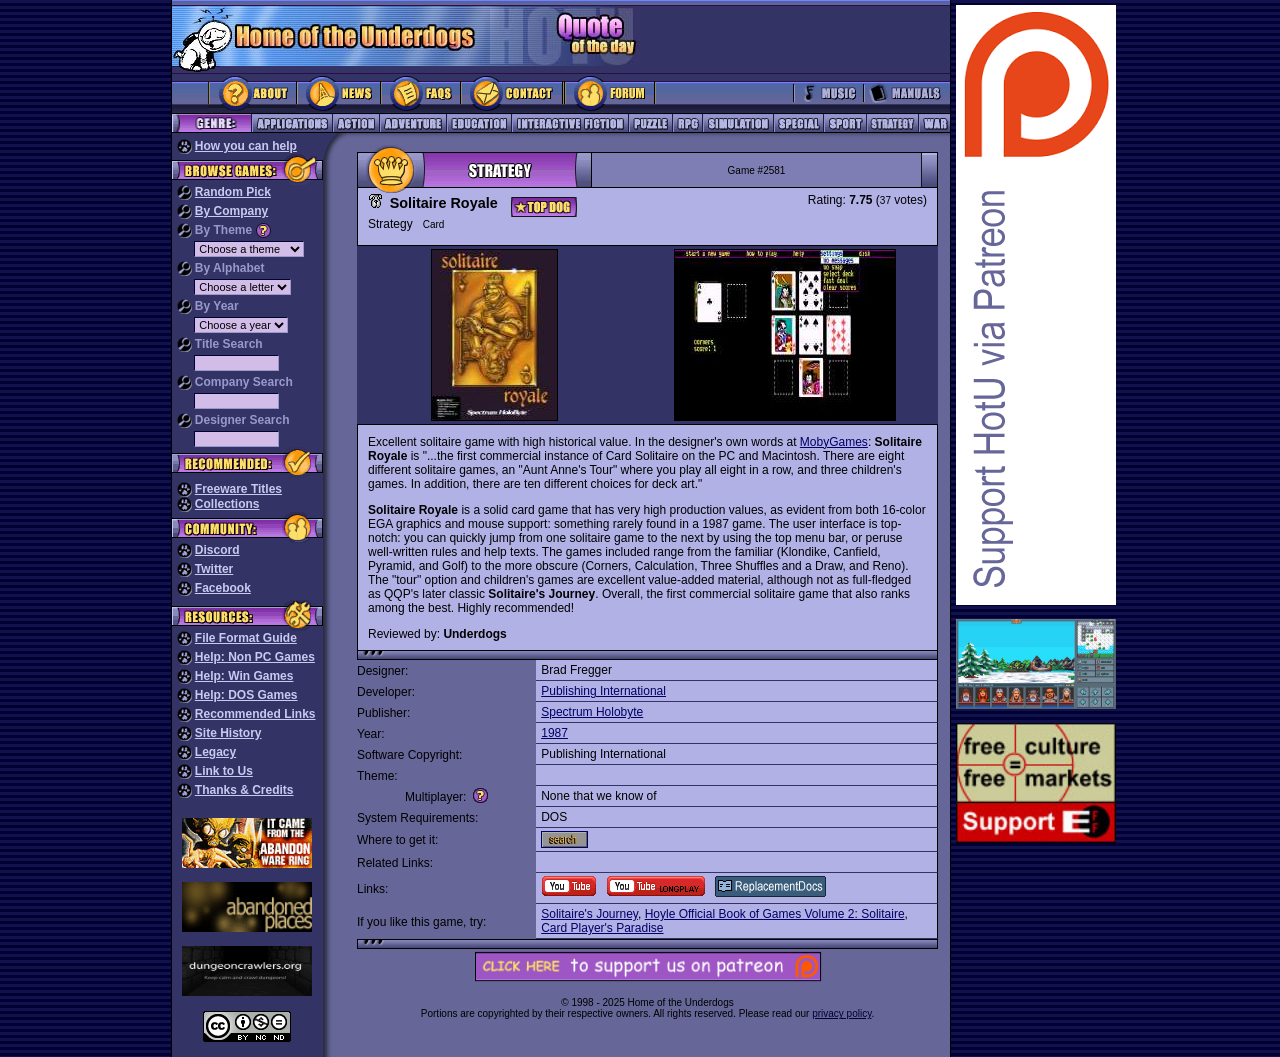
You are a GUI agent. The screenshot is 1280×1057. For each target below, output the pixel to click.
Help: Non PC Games (255, 657)
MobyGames (834, 442)
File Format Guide (246, 638)
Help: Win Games (244, 676)
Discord (217, 550)
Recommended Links (255, 714)
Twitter (214, 569)
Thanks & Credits (244, 790)
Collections (227, 504)
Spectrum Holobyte (592, 712)
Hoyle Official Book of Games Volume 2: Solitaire (775, 914)
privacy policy (841, 1013)
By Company (231, 211)
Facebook (223, 588)
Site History (228, 733)
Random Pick (233, 192)
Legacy (215, 752)
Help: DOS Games (246, 695)
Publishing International (603, 691)
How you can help (246, 146)
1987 (554, 733)
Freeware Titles (238, 489)
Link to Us (224, 771)
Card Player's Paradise (602, 928)
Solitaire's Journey (589, 914)
